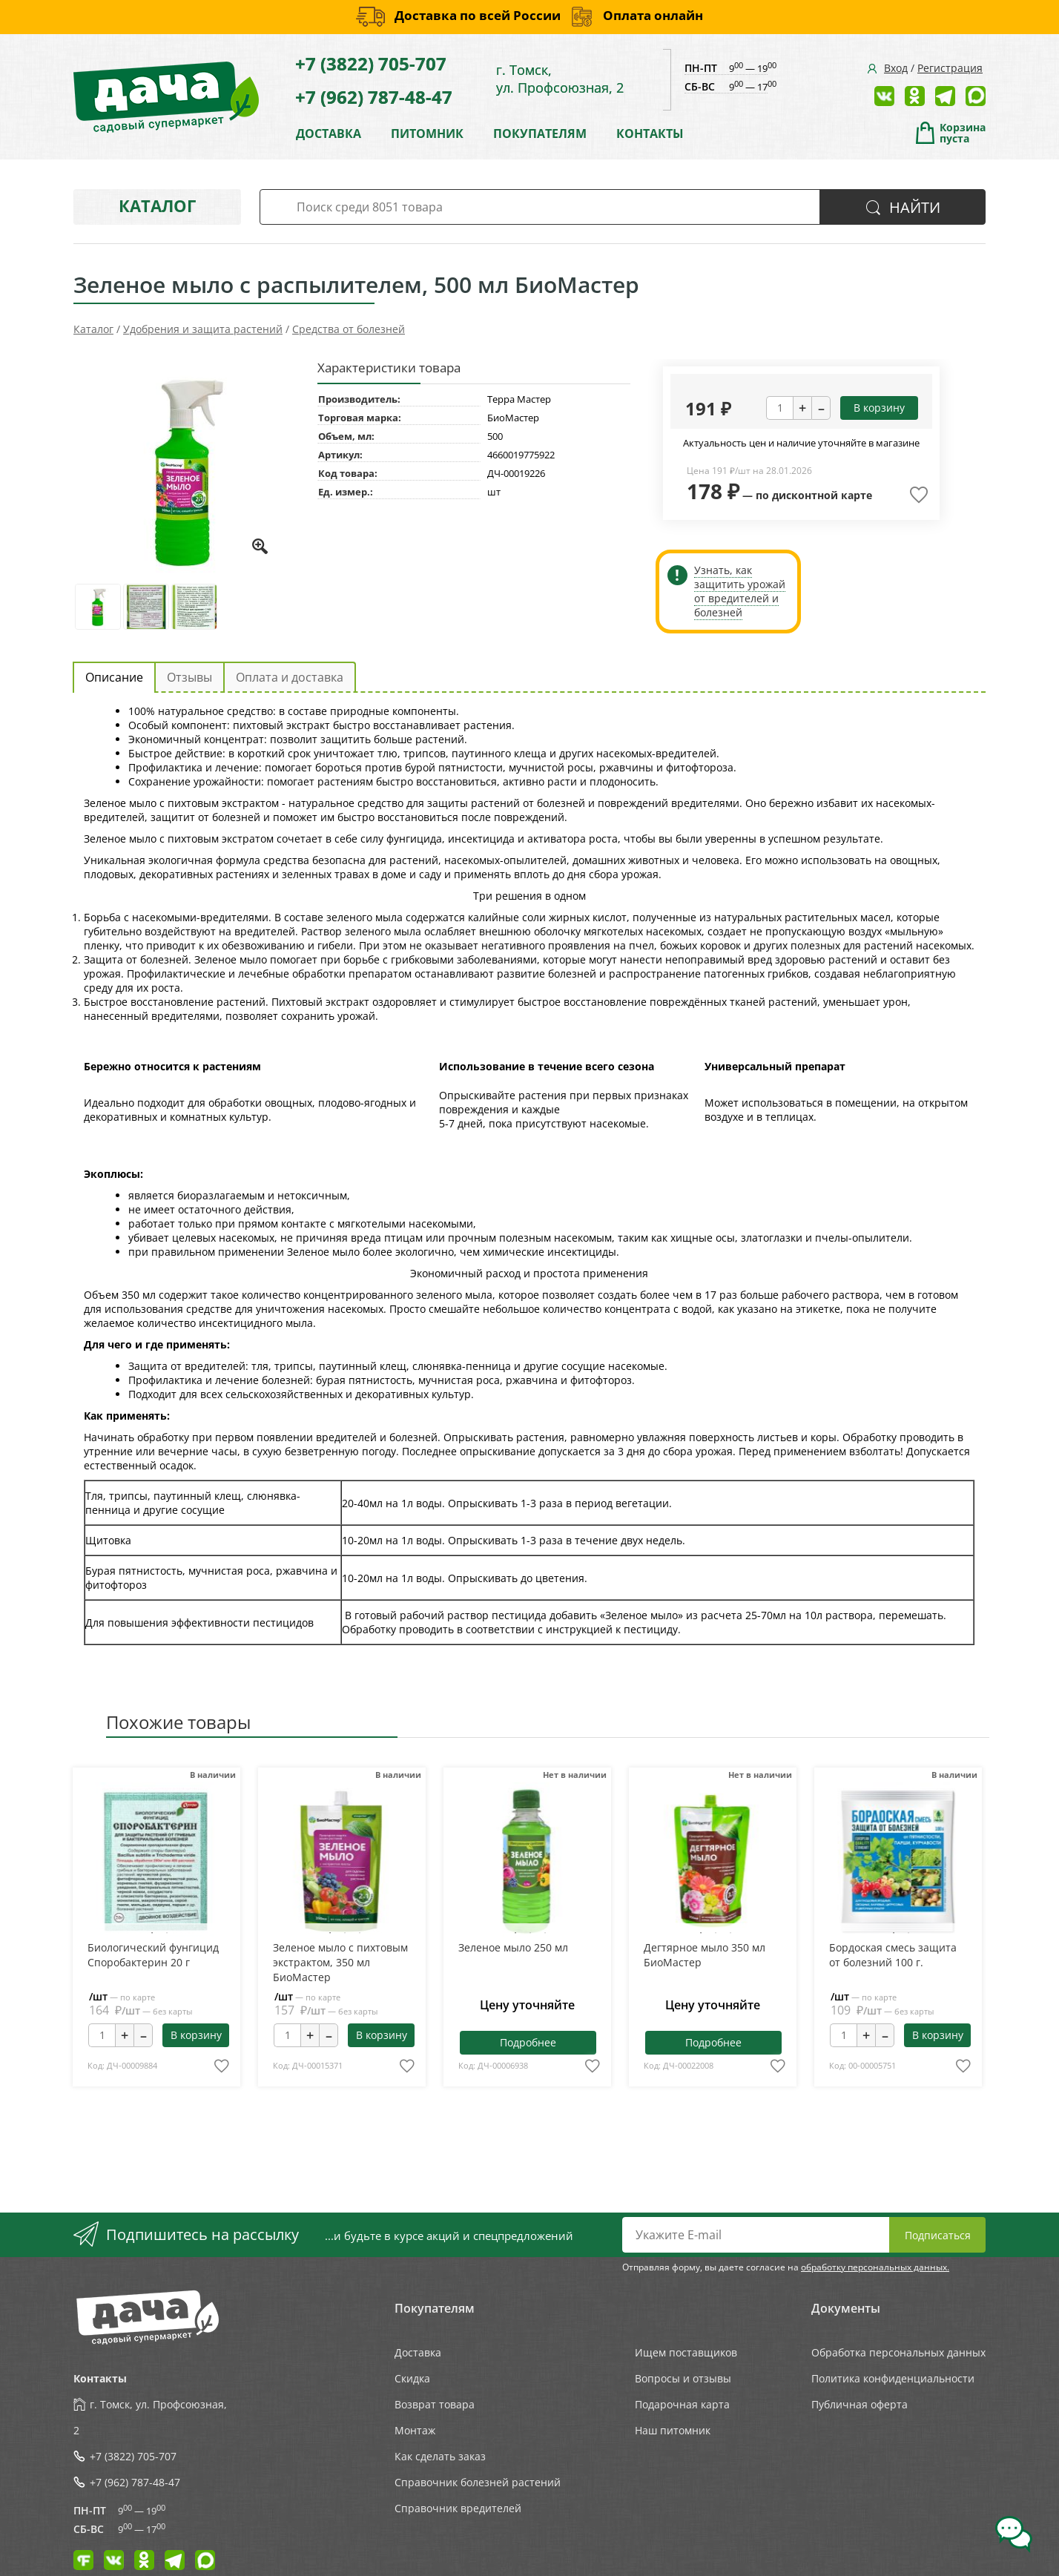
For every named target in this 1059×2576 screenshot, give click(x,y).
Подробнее (528, 2042)
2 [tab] (166, 1933)
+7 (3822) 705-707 (370, 63)
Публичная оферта (859, 2404)
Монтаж (415, 2430)
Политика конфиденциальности (892, 2378)
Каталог (157, 205)
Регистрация (950, 68)
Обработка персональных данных (898, 2352)
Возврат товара (435, 2404)
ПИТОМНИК (427, 133)
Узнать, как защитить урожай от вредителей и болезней (739, 591)
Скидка (412, 2378)
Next (197, 1864)
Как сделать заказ (440, 2456)
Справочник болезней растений (478, 2482)
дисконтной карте (822, 495)
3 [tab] (359, 1933)
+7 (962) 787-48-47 (373, 97)
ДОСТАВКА (328, 133)
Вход (896, 68)
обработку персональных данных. (875, 2267)
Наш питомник (672, 2430)
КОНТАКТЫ (650, 133)
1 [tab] (152, 1933)
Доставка (418, 2352)
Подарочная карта (682, 2404)
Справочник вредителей (458, 2508)
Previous (114, 1864)
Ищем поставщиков (686, 2352)
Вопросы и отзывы (683, 2378)
